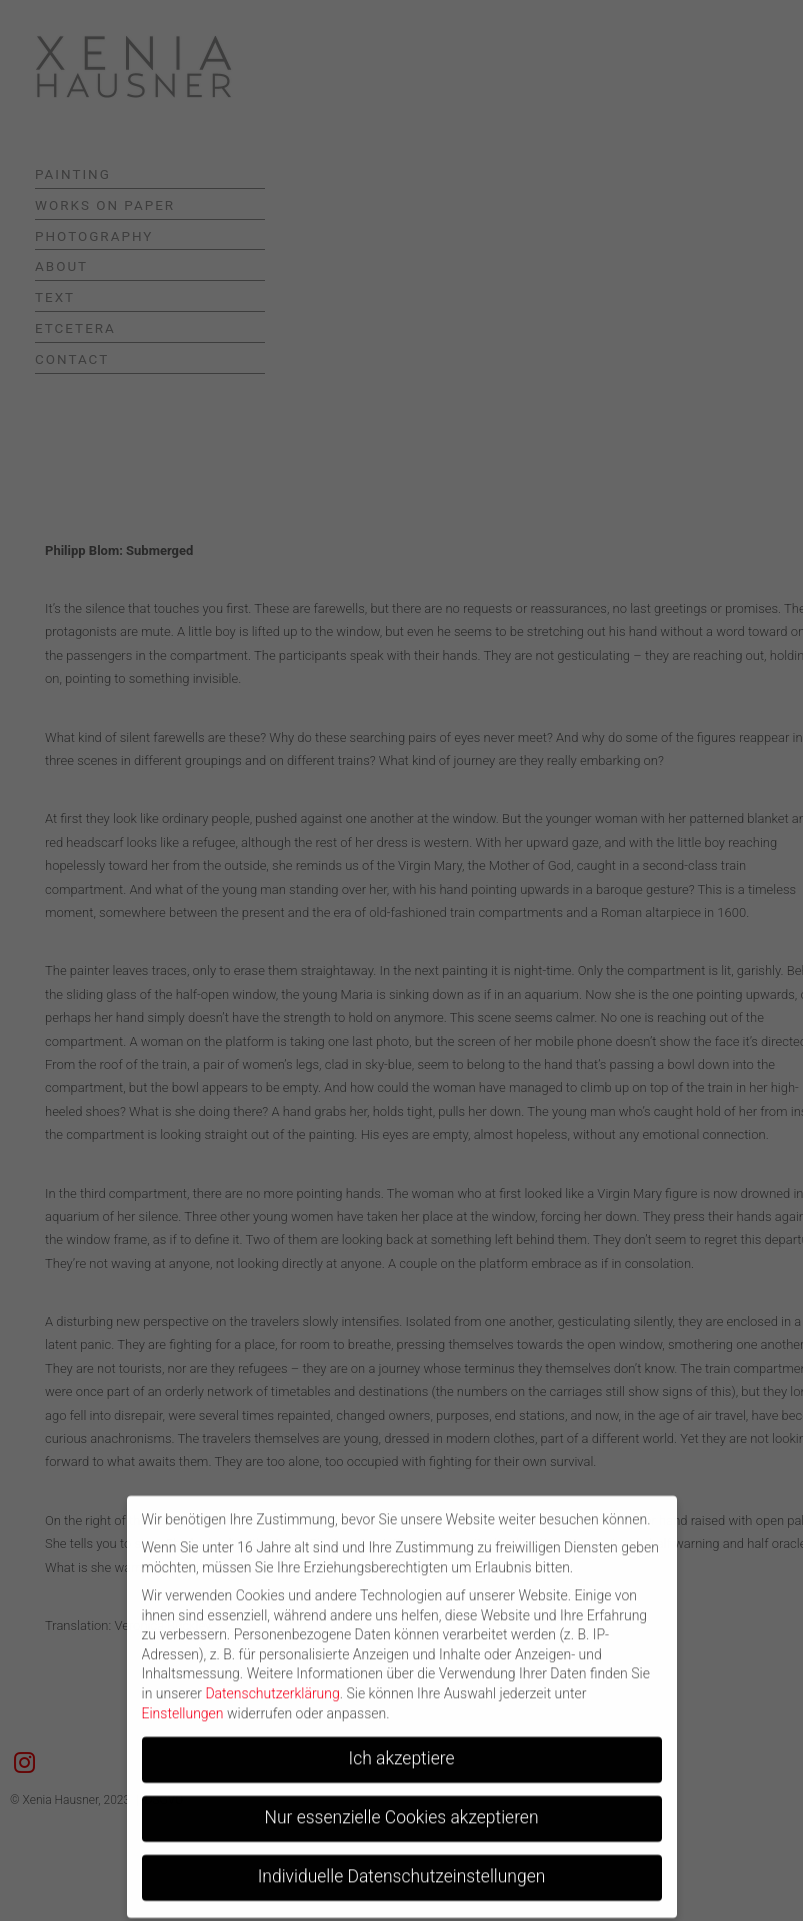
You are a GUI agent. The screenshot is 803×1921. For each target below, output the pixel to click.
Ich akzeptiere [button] (402, 1750)
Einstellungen (183, 1704)
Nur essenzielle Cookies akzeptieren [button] (401, 1809)
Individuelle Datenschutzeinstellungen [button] (402, 1868)
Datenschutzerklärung (272, 1685)
